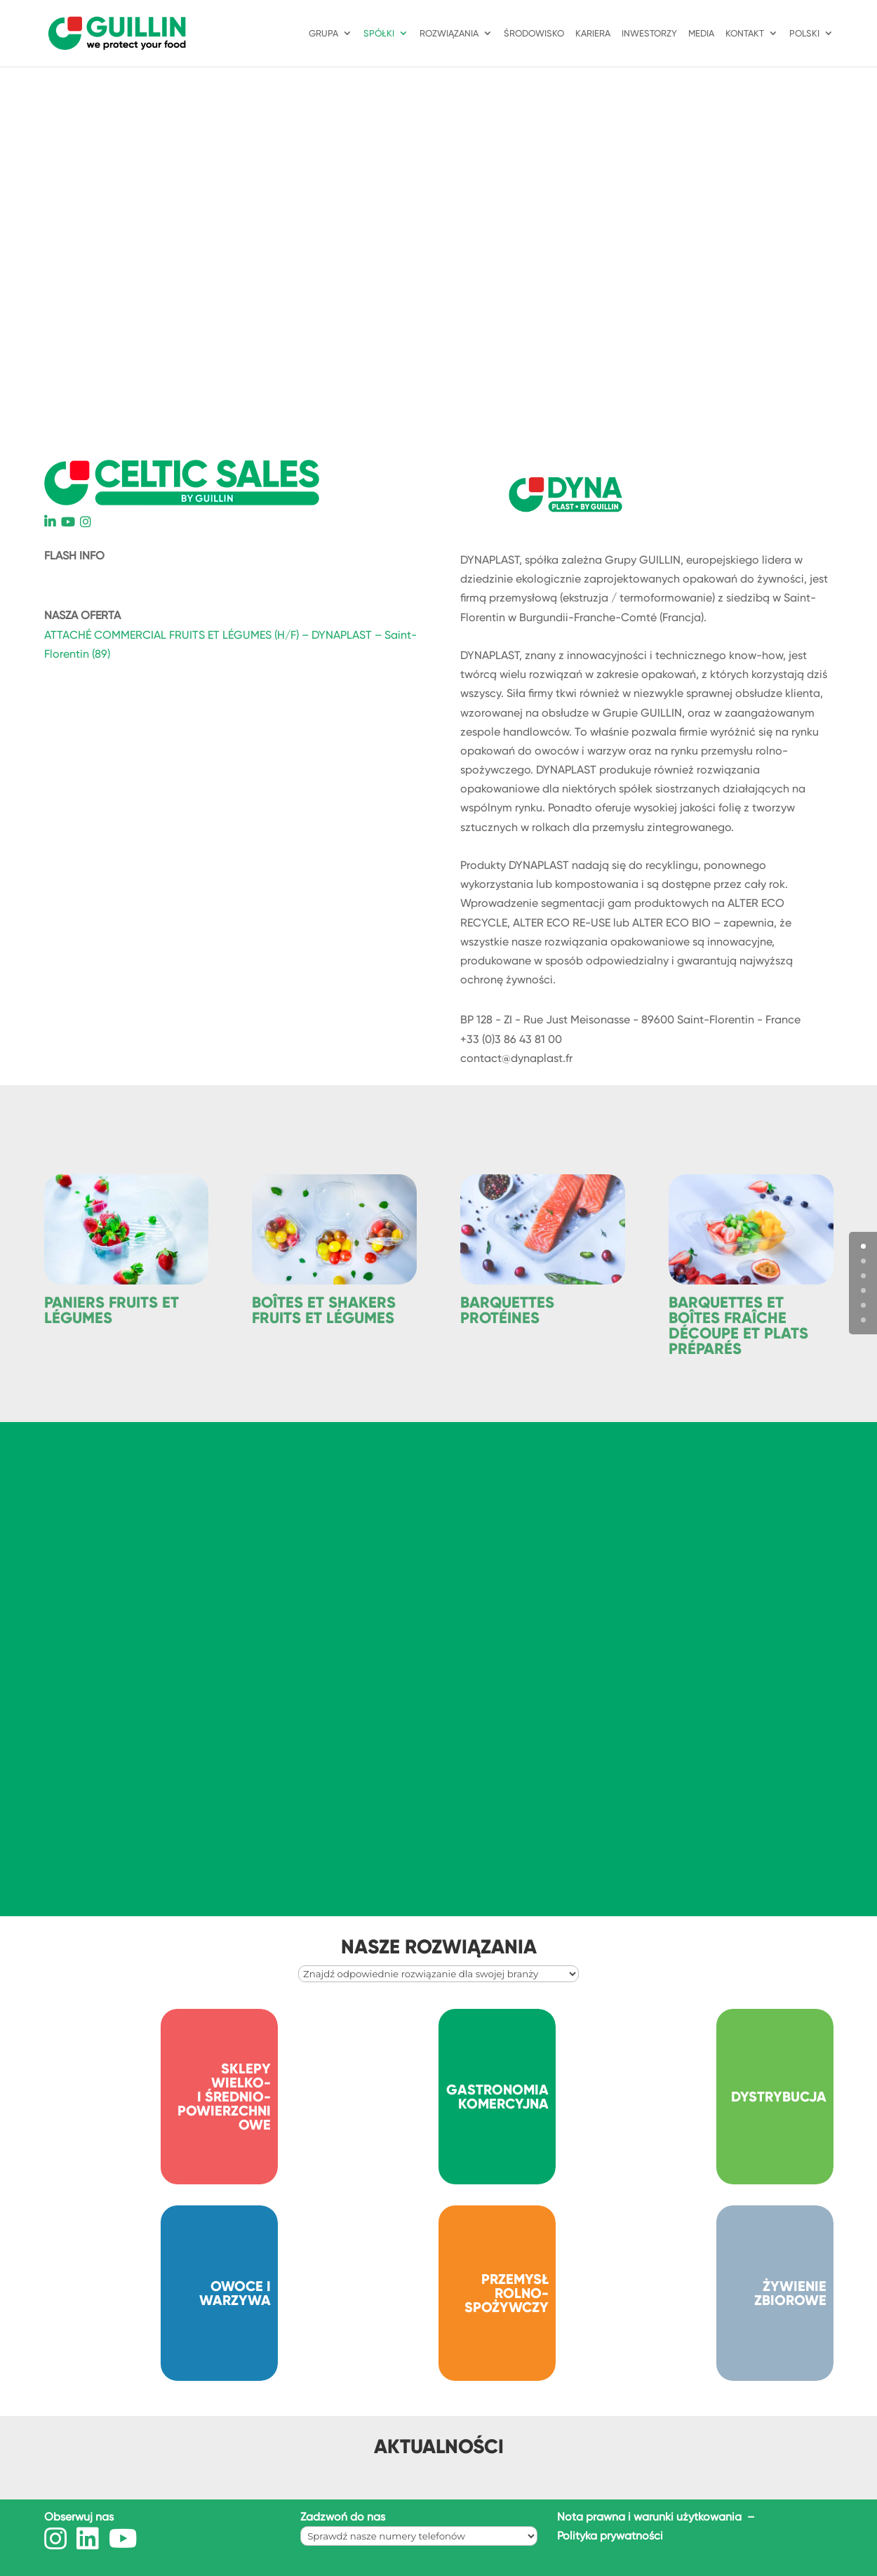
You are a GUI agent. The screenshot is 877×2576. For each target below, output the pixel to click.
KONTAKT (744, 34)
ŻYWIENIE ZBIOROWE (790, 2293)
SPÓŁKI (378, 34)
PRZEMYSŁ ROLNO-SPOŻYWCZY (506, 2293)
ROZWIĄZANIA (449, 34)
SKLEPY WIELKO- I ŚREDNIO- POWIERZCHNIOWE (224, 2096)
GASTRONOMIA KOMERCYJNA (497, 2096)
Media (701, 34)
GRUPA (323, 34)
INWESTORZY (649, 34)
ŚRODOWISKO (534, 34)
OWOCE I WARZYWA (235, 2293)
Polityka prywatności (610, 2535)
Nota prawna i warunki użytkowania (650, 2516)
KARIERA (592, 34)
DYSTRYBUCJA (778, 2096)
